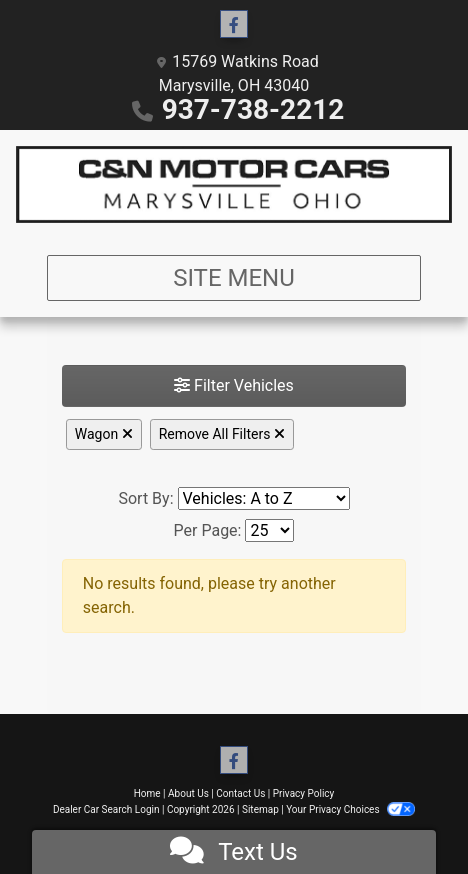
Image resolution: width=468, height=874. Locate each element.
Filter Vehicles (234, 385)
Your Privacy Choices (350, 809)
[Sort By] (264, 498)
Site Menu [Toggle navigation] (234, 278)
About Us (188, 793)
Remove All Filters (222, 434)
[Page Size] (269, 530)
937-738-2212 (253, 109)
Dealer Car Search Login (106, 809)
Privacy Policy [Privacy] (304, 793)
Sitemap (260, 809)
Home (147, 793)
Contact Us (240, 793)
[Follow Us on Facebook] (234, 25)
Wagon (104, 434)
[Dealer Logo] (234, 184)
